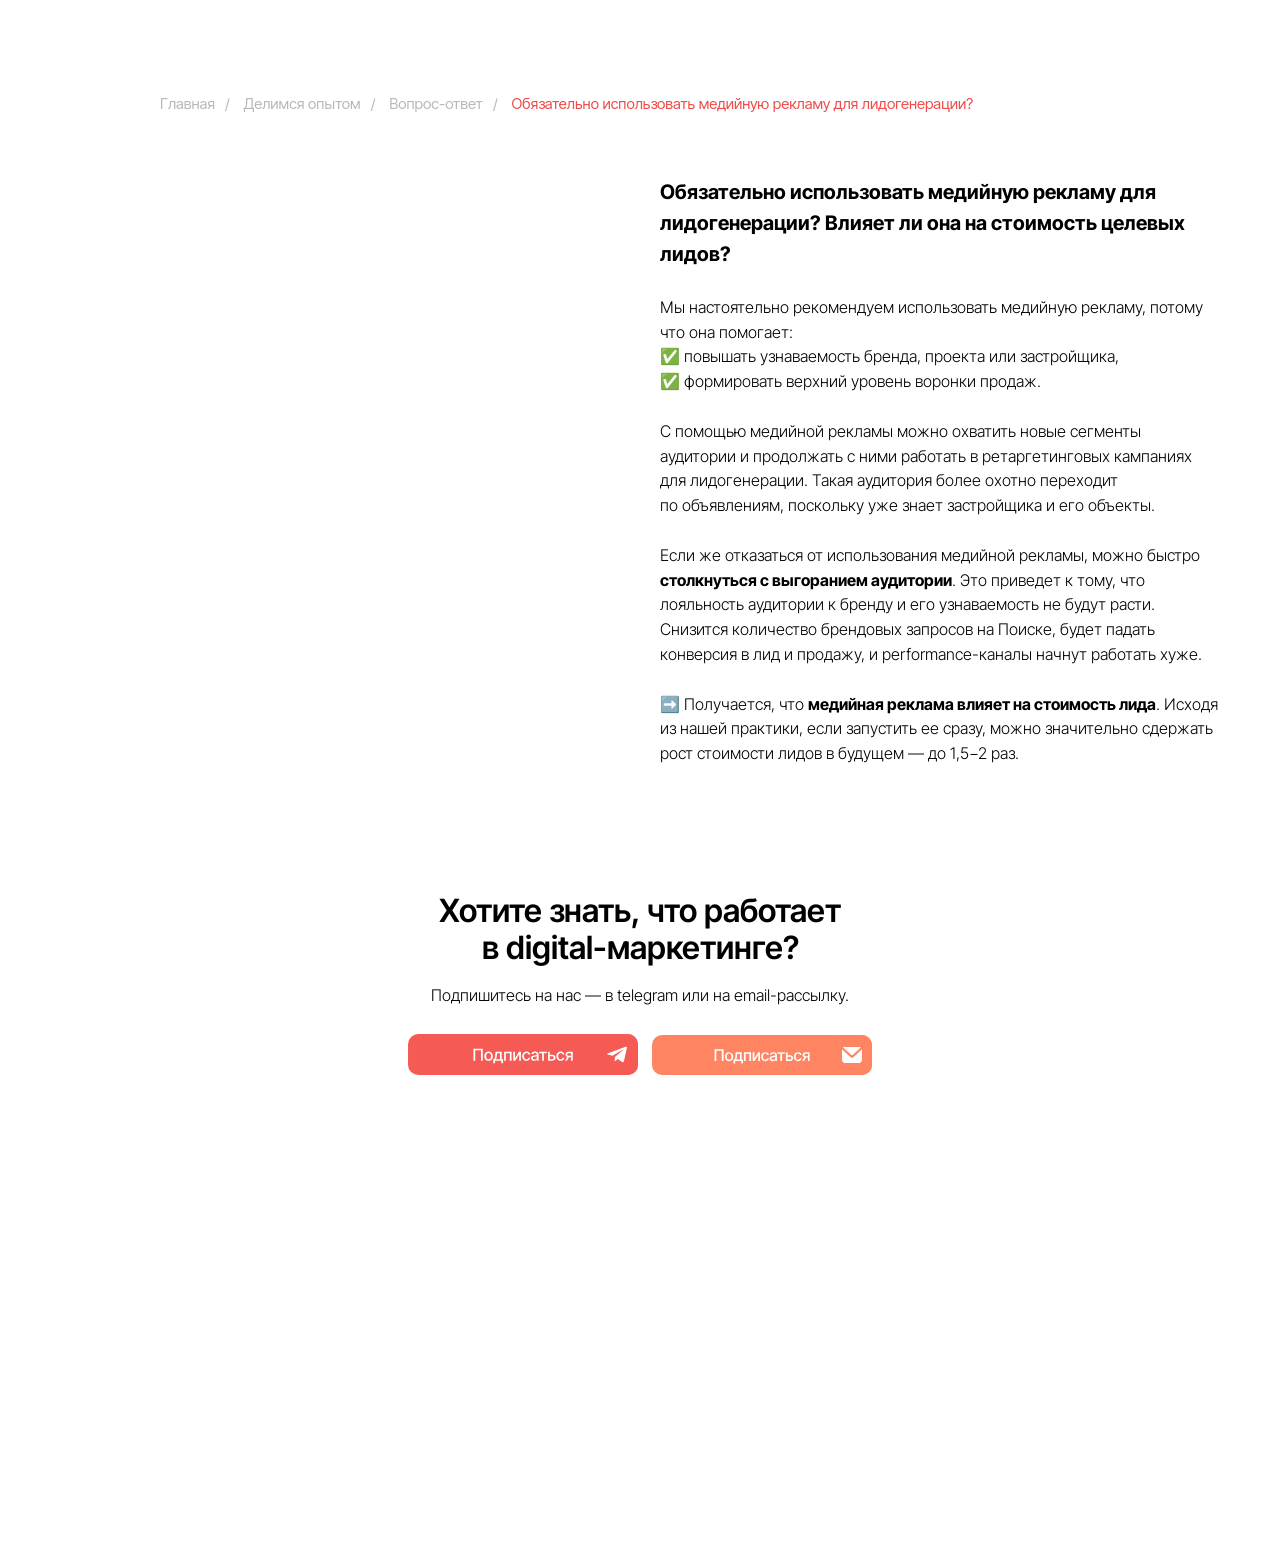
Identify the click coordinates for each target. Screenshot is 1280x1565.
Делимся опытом (302, 103)
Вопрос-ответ (436, 103)
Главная (187, 103)
